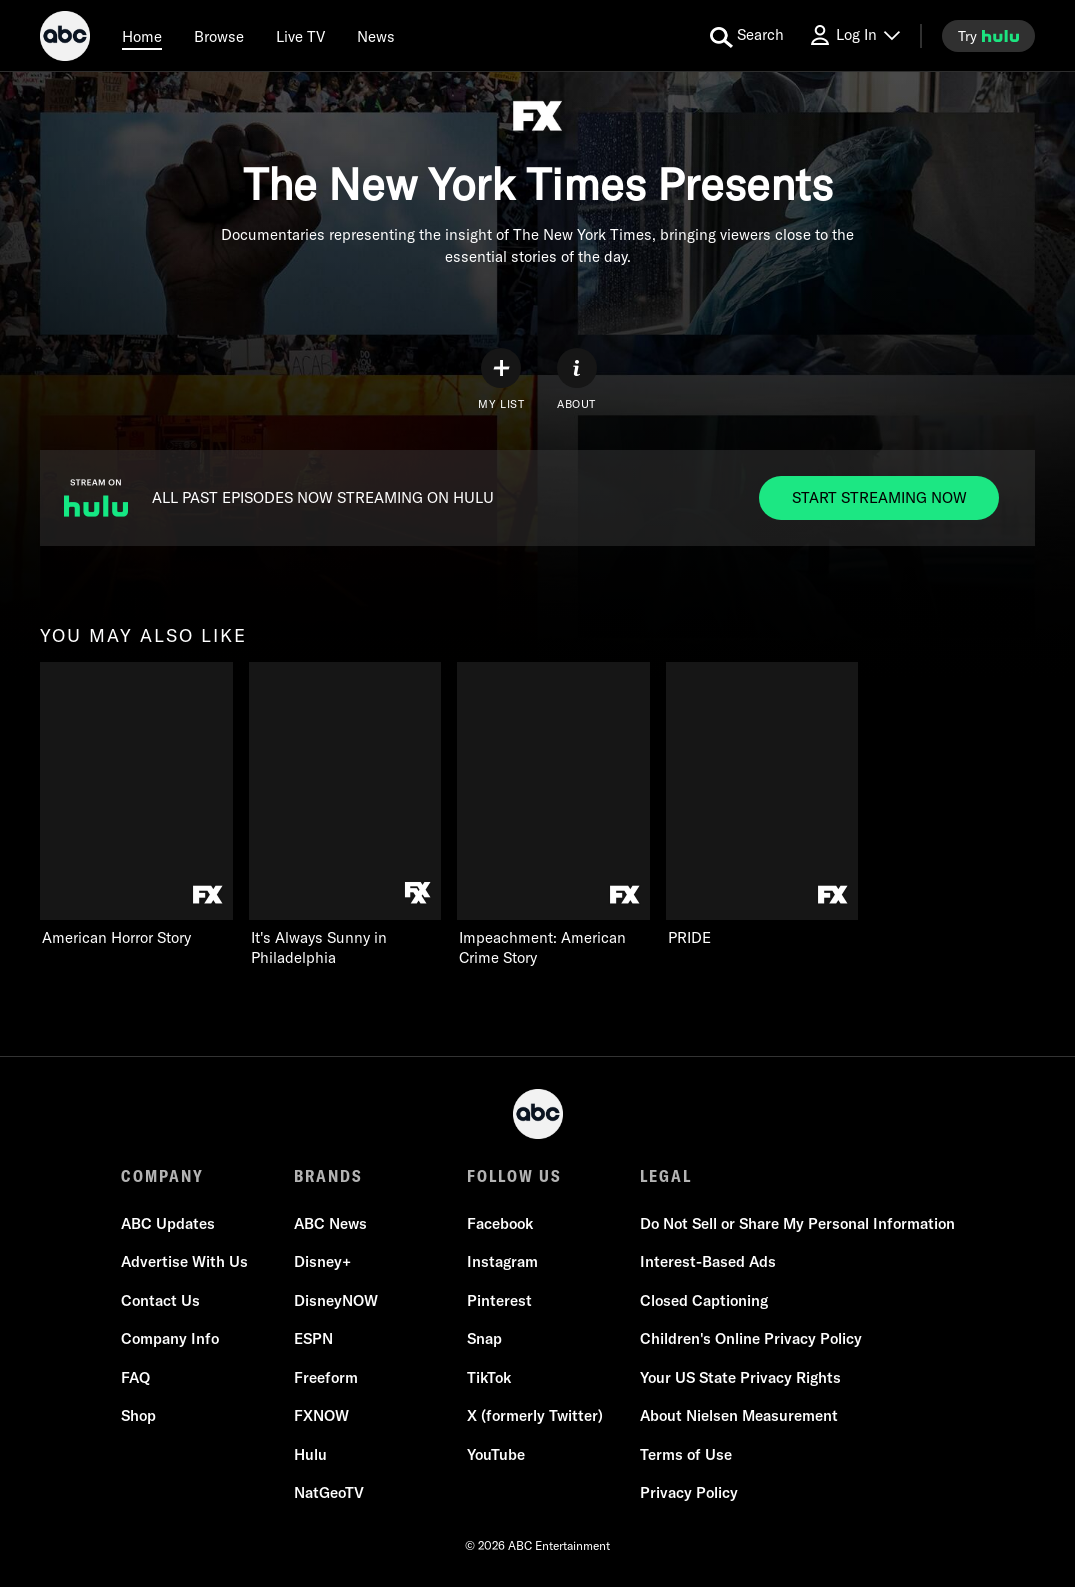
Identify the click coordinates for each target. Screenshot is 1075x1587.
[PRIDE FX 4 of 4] (762, 805)
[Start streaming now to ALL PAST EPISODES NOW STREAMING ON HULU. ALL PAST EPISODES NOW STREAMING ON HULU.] (879, 498)
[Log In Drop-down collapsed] (854, 35)
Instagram (502, 1261)
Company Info (170, 1338)
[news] (376, 36)
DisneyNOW (336, 1300)
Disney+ (322, 1261)
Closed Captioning (704, 1300)
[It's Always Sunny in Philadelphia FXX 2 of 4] (345, 815)
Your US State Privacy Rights (740, 1377)
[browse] (219, 36)
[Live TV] (300, 36)
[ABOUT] (577, 379)
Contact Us (160, 1300)
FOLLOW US (514, 1176)
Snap (484, 1338)
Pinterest (499, 1300)
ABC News (330, 1223)
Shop (138, 1415)
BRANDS (328, 1176)
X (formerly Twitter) (535, 1415)
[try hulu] (988, 36)
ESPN (313, 1338)
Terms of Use (686, 1454)
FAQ (135, 1377)
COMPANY (162, 1176)
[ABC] (65, 39)
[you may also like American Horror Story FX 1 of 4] (136, 805)
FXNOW (321, 1415)
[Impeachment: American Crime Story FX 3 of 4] (553, 815)
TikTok (489, 1377)
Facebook (500, 1223)
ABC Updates (168, 1223)
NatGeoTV (329, 1492)
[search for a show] (747, 36)
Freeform (326, 1377)
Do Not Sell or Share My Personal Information (797, 1223)
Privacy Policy (689, 1492)
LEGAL (666, 1176)
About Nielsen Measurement (739, 1415)
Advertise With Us (184, 1261)
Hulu (310, 1454)
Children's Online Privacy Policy (751, 1338)
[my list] (501, 379)
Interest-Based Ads (708, 1261)
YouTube (496, 1454)
